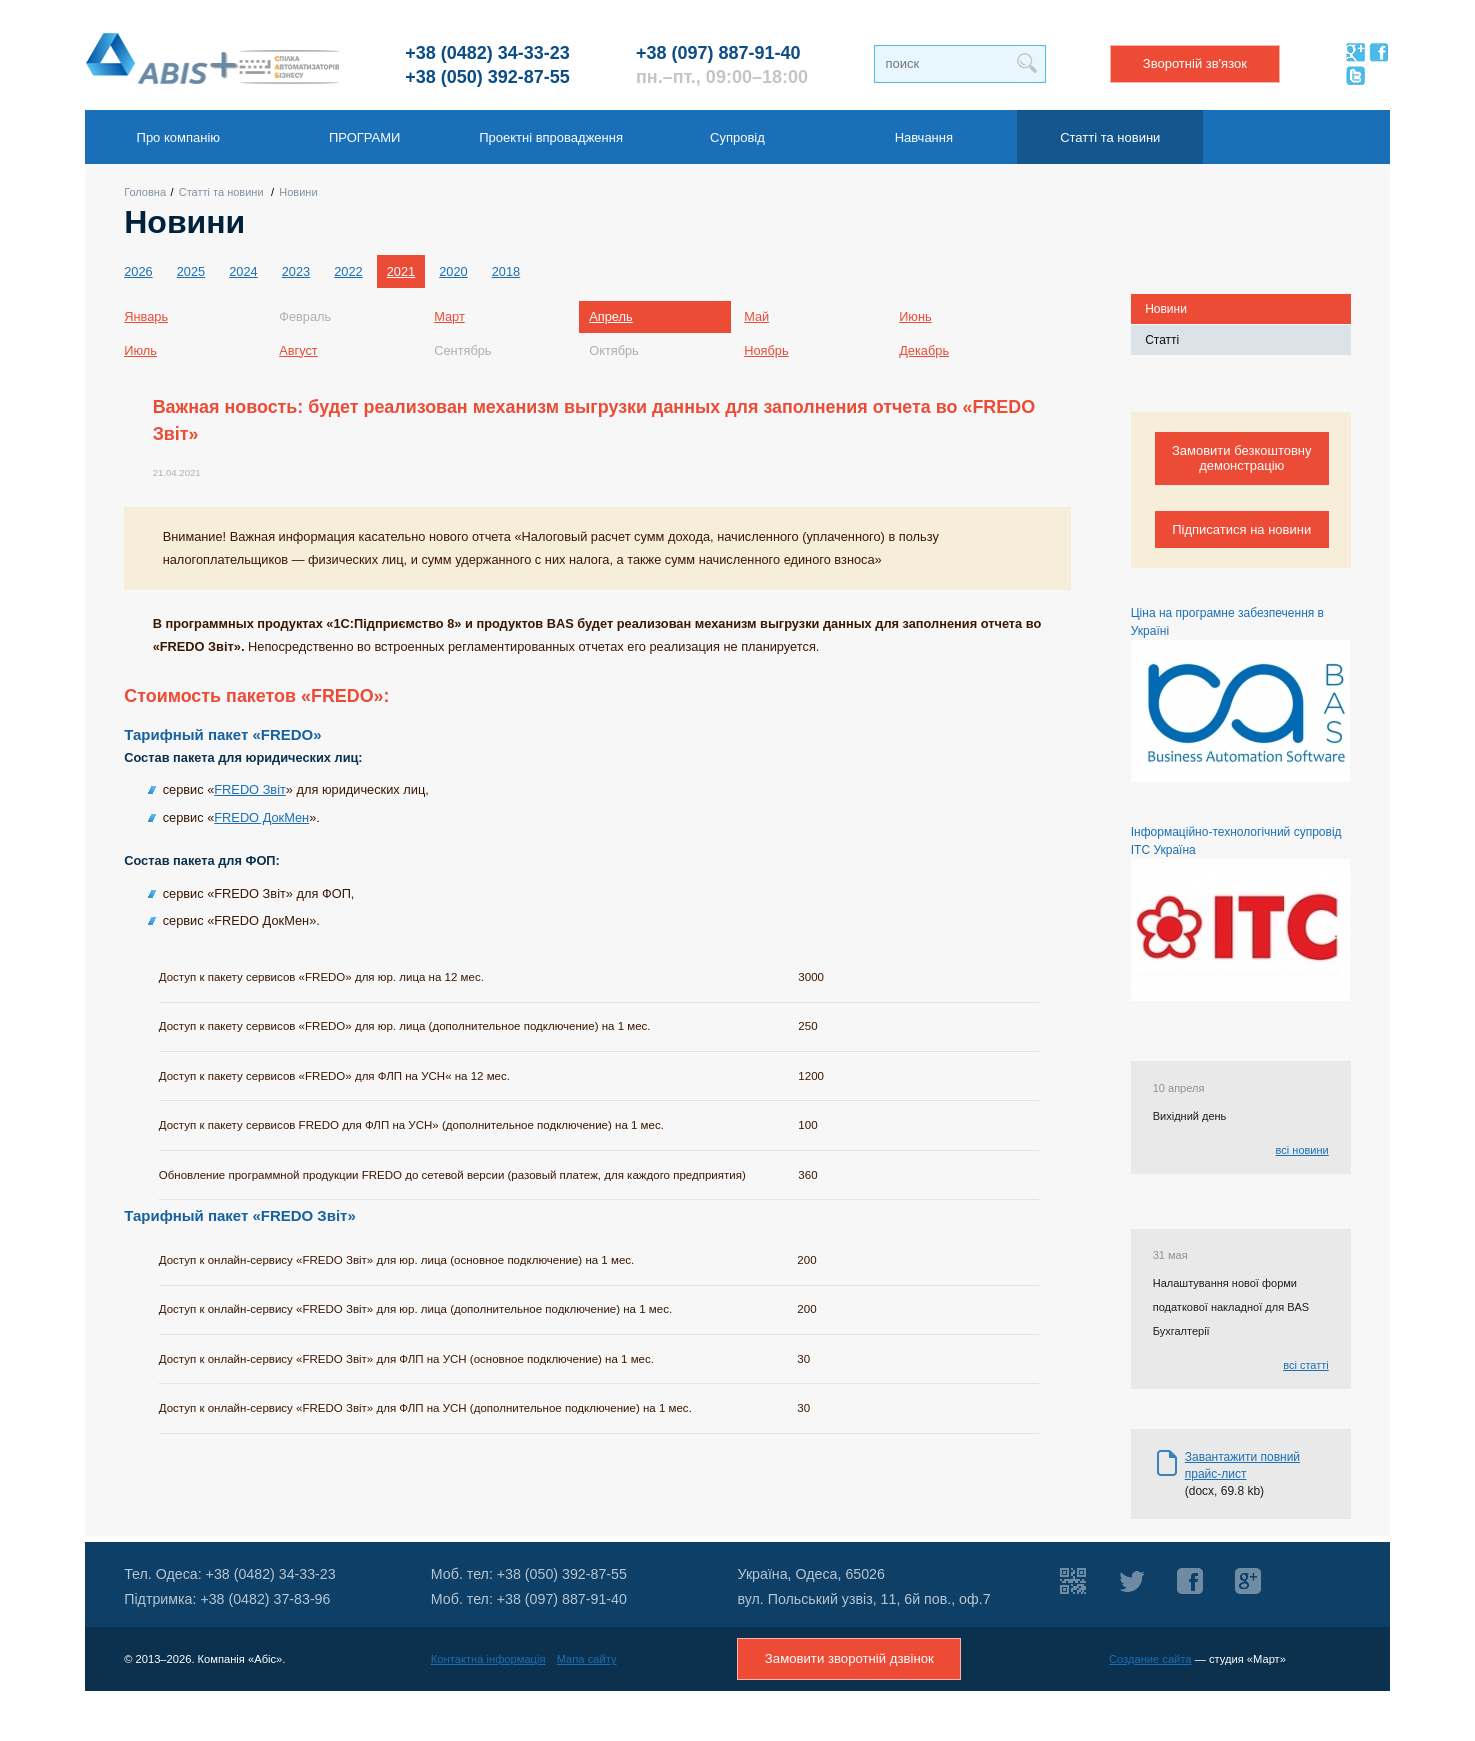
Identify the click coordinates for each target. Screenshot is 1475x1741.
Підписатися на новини (1241, 529)
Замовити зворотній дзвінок (849, 1658)
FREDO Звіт (250, 789)
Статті (1162, 340)
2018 (506, 271)
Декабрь (924, 350)
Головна (145, 192)
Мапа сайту (587, 1659)
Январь (146, 316)
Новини (298, 192)
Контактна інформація (488, 1659)
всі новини (1302, 1150)
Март (449, 316)
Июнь (915, 316)
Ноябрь (766, 350)
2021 (401, 271)
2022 (348, 271)
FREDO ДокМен (261, 817)
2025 (191, 271)
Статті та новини (221, 192)
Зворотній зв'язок (1195, 63)
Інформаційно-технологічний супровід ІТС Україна (1240, 913)
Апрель (610, 316)
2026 (138, 271)
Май (756, 316)
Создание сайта (1150, 1659)
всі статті (1306, 1365)
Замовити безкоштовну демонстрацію (1242, 458)
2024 (243, 271)
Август (298, 350)
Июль (140, 350)
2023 (296, 271)
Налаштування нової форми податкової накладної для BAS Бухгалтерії (1231, 1306)
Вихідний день (1190, 1116)
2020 (453, 271)
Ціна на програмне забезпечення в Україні (1240, 694)
